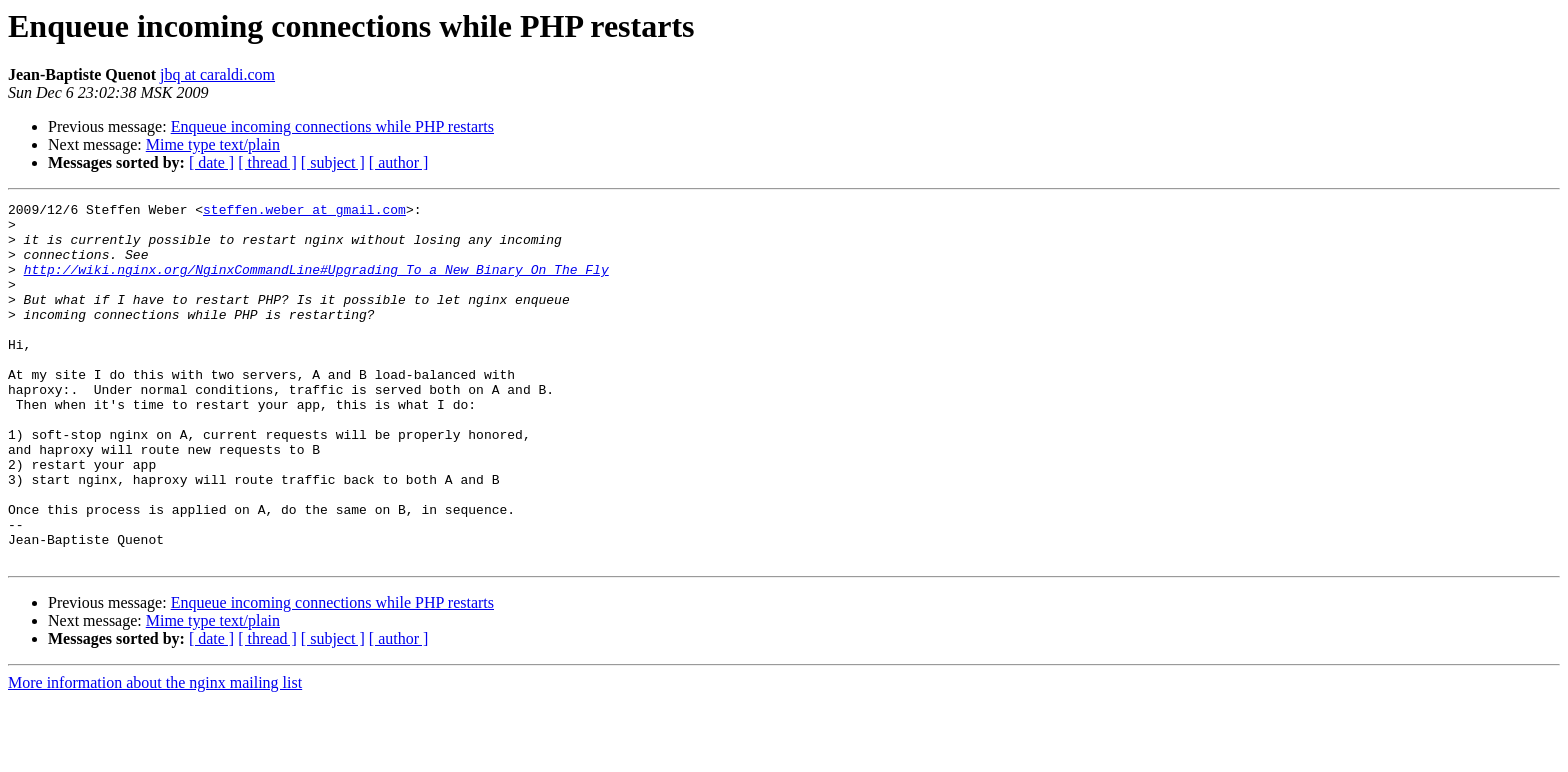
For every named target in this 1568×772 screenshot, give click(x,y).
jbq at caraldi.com (217, 74)
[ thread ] (267, 162)
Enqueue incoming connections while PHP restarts (332, 126)
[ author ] (399, 162)
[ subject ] (333, 162)
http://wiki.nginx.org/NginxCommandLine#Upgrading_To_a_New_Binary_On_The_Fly (316, 284)
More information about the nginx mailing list (155, 754)
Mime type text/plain (213, 144)
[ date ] (211, 162)
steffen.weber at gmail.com (304, 212)
